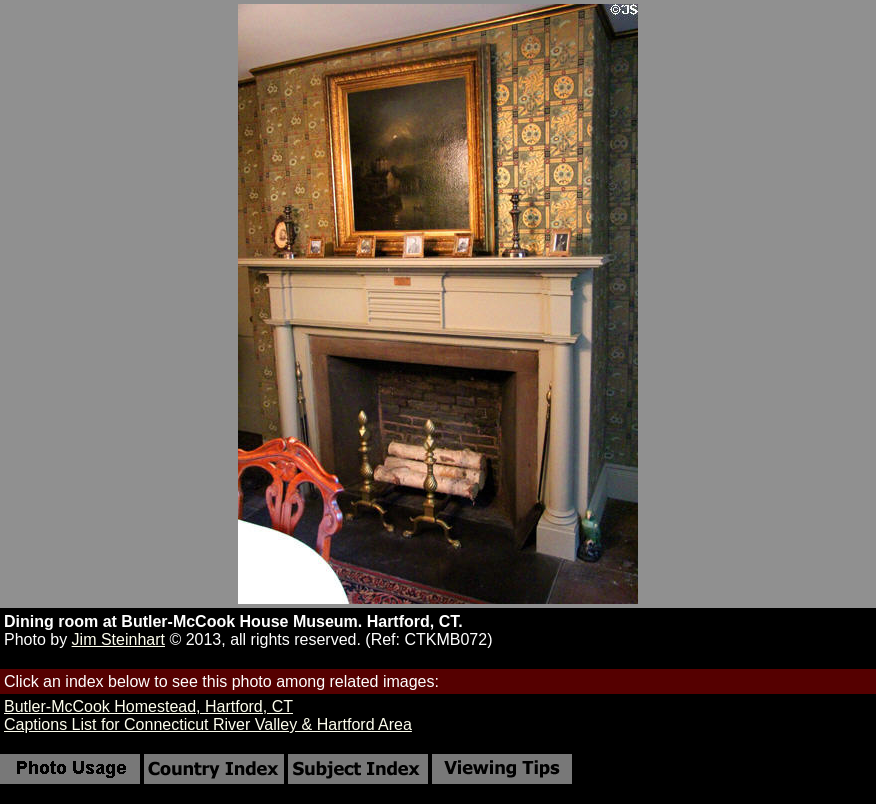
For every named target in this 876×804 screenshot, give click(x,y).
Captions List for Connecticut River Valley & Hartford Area (208, 724)
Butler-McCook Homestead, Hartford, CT (148, 706)
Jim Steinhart (118, 639)
